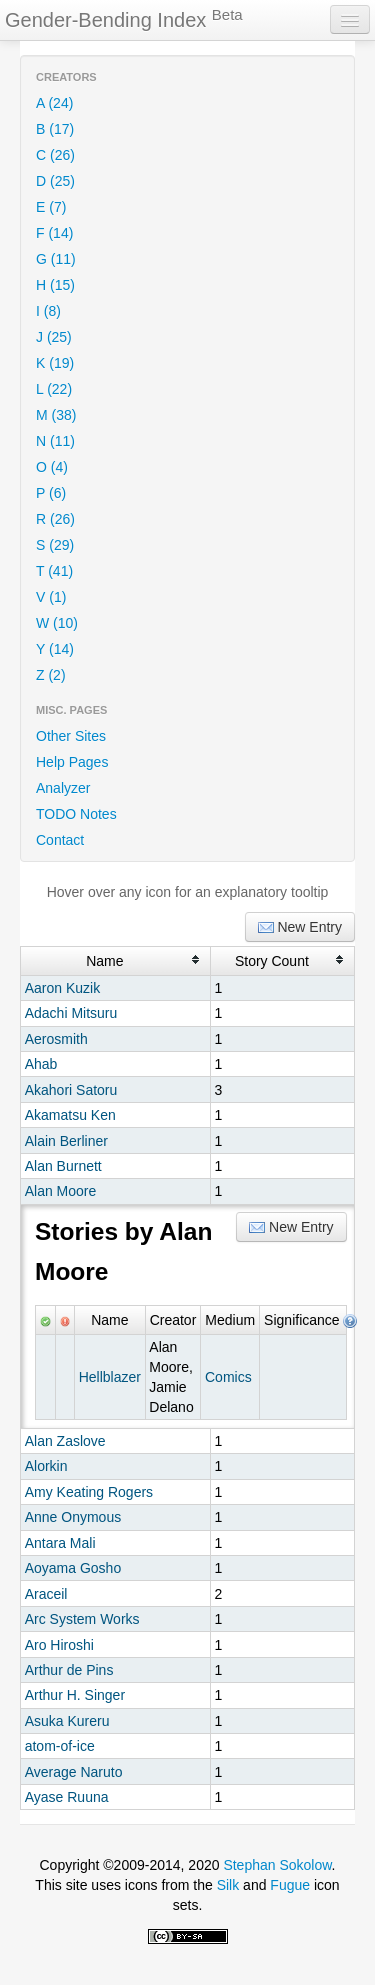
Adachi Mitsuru (71, 1013)
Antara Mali (60, 1543)
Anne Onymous (73, 1517)
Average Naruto (74, 1772)
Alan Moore (61, 1191)
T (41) (54, 571)
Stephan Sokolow (277, 1865)
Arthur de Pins (69, 1670)
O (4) (52, 467)
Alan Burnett (63, 1166)
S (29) (55, 545)
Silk (228, 1885)
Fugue (290, 1885)
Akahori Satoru (71, 1090)
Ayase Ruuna (67, 1797)
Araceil (46, 1594)
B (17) (55, 129)
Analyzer (63, 788)
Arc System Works (82, 1619)
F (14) (54, 233)
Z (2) (51, 675)
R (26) (55, 519)
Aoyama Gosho (73, 1568)
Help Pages (72, 762)
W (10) (57, 623)
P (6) (51, 493)
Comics (228, 1377)
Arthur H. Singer (75, 1695)
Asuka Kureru (67, 1721)
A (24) (54, 103)
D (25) (55, 181)
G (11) (56, 259)
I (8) (48, 311)
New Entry (300, 927)
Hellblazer (110, 1377)
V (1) (51, 597)
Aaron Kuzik (62, 988)
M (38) (56, 415)
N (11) (55, 441)
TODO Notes (76, 814)
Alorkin (46, 1466)
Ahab (41, 1064)
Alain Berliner (66, 1141)
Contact (60, 840)
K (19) (55, 363)
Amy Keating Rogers (89, 1492)
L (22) (54, 389)
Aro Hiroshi (59, 1645)
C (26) (55, 155)
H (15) (55, 285)
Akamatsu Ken (70, 1115)
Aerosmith (56, 1039)
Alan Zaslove (65, 1441)
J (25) (54, 337)
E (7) (51, 207)
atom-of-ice (60, 1746)
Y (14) (55, 649)
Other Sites (71, 736)
